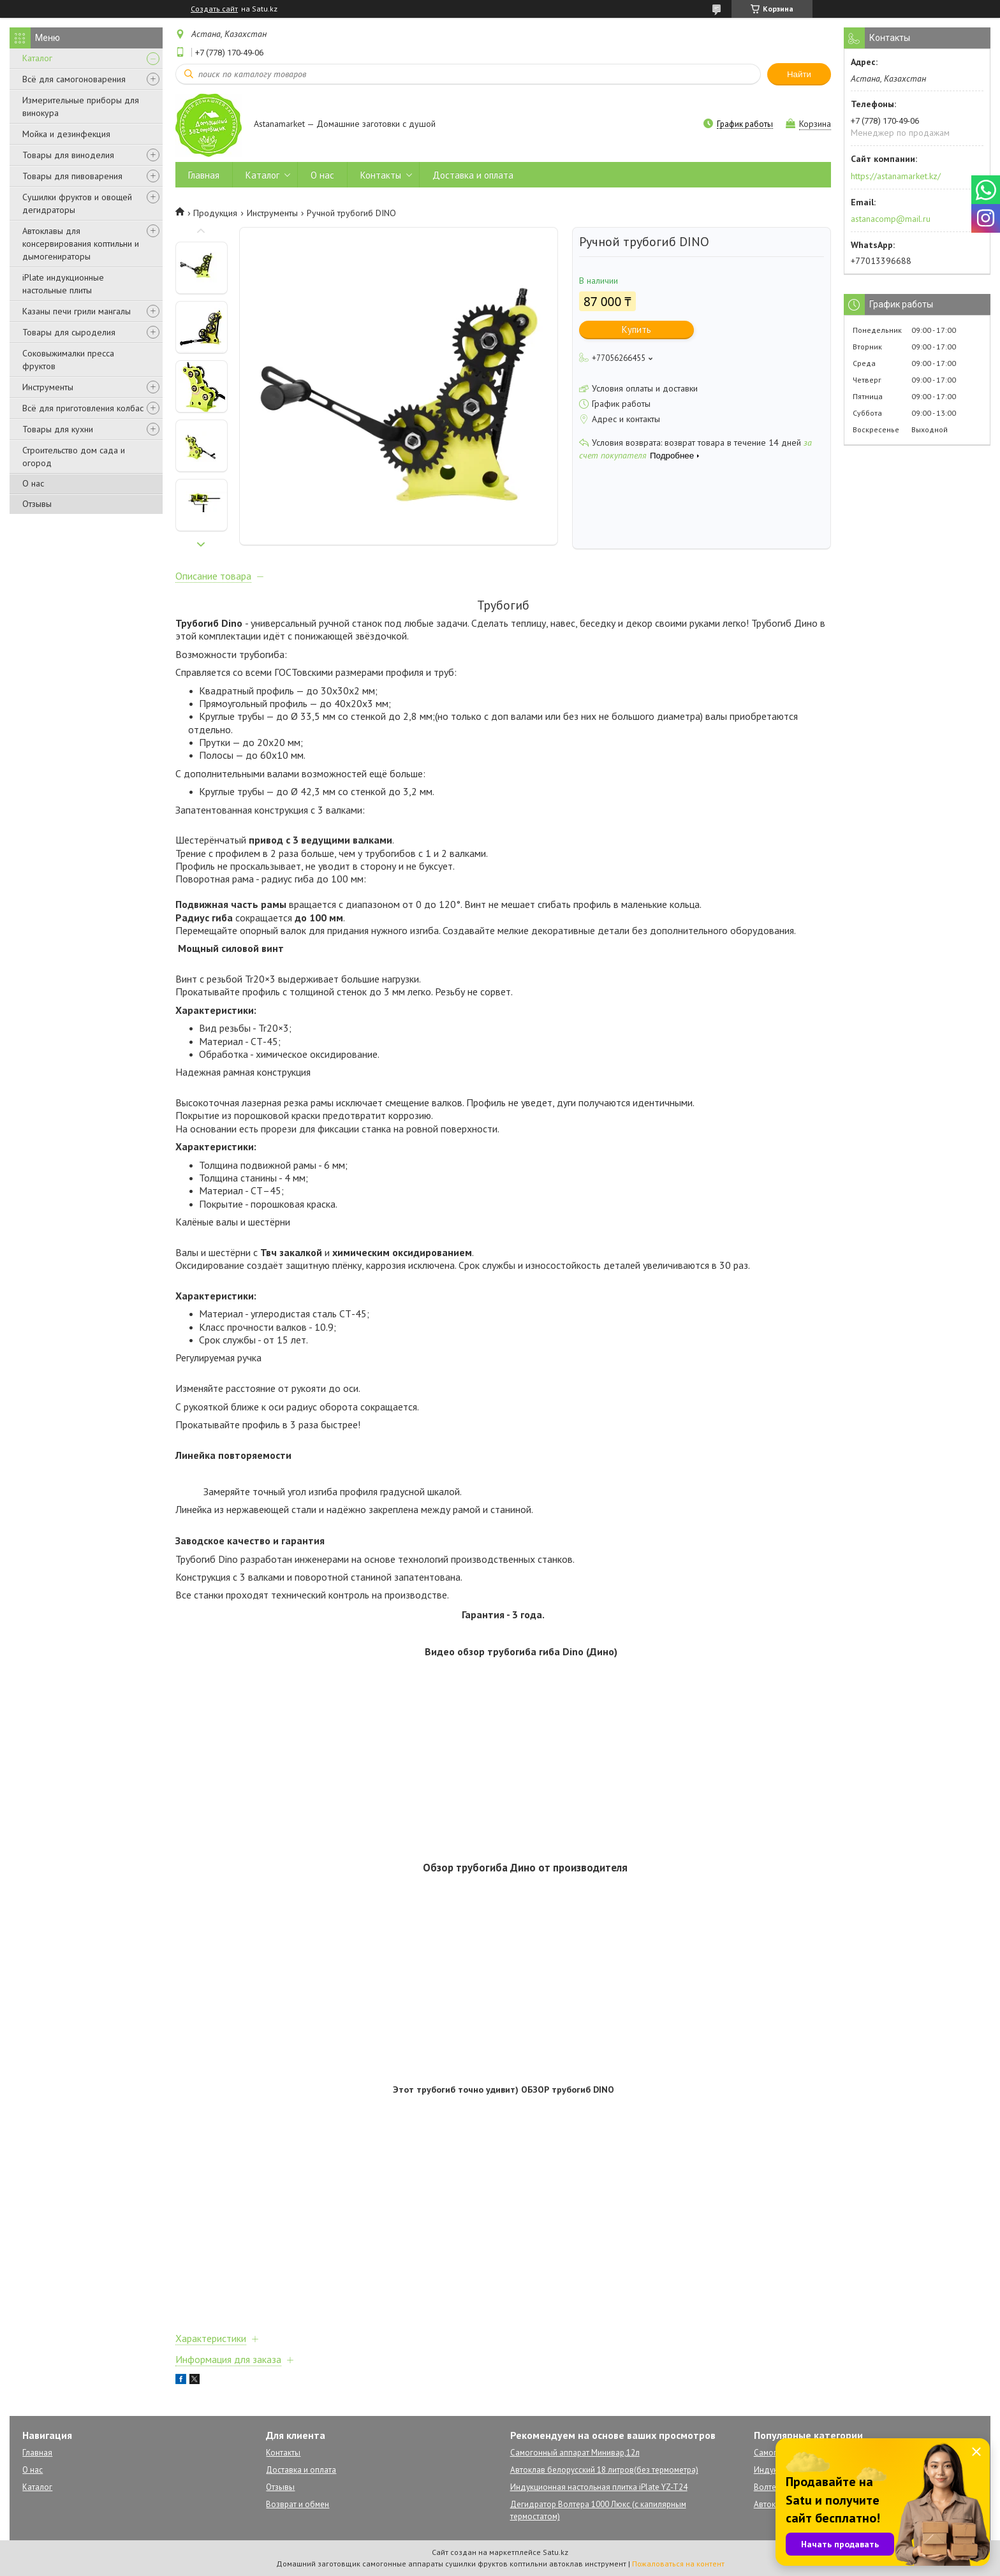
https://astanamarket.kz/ (896, 176)
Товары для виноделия (68, 155)
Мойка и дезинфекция (66, 134)
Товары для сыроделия (68, 332)
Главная (203, 175)
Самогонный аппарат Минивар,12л (575, 2452)
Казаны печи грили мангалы (76, 311)
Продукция (215, 213)
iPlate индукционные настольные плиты (63, 284)
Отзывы (37, 503)
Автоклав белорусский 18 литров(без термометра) (604, 2469)
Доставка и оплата (472, 175)
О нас (33, 483)
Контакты (380, 175)
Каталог (37, 58)
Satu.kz (555, 2552)
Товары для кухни (57, 429)
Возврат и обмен (297, 2504)
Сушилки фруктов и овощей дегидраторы (77, 203)
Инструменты (47, 387)
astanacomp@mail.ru (890, 218)
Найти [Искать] (799, 74)
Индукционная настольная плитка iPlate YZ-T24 (599, 2487)
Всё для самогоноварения (74, 79)
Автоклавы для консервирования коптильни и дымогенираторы (80, 243)
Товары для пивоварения (72, 176)
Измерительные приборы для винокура (80, 106)
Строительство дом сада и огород (73, 456)
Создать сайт (214, 8)
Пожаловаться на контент (678, 2563)
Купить (636, 329)
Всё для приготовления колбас (82, 408)
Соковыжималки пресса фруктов (68, 360)
